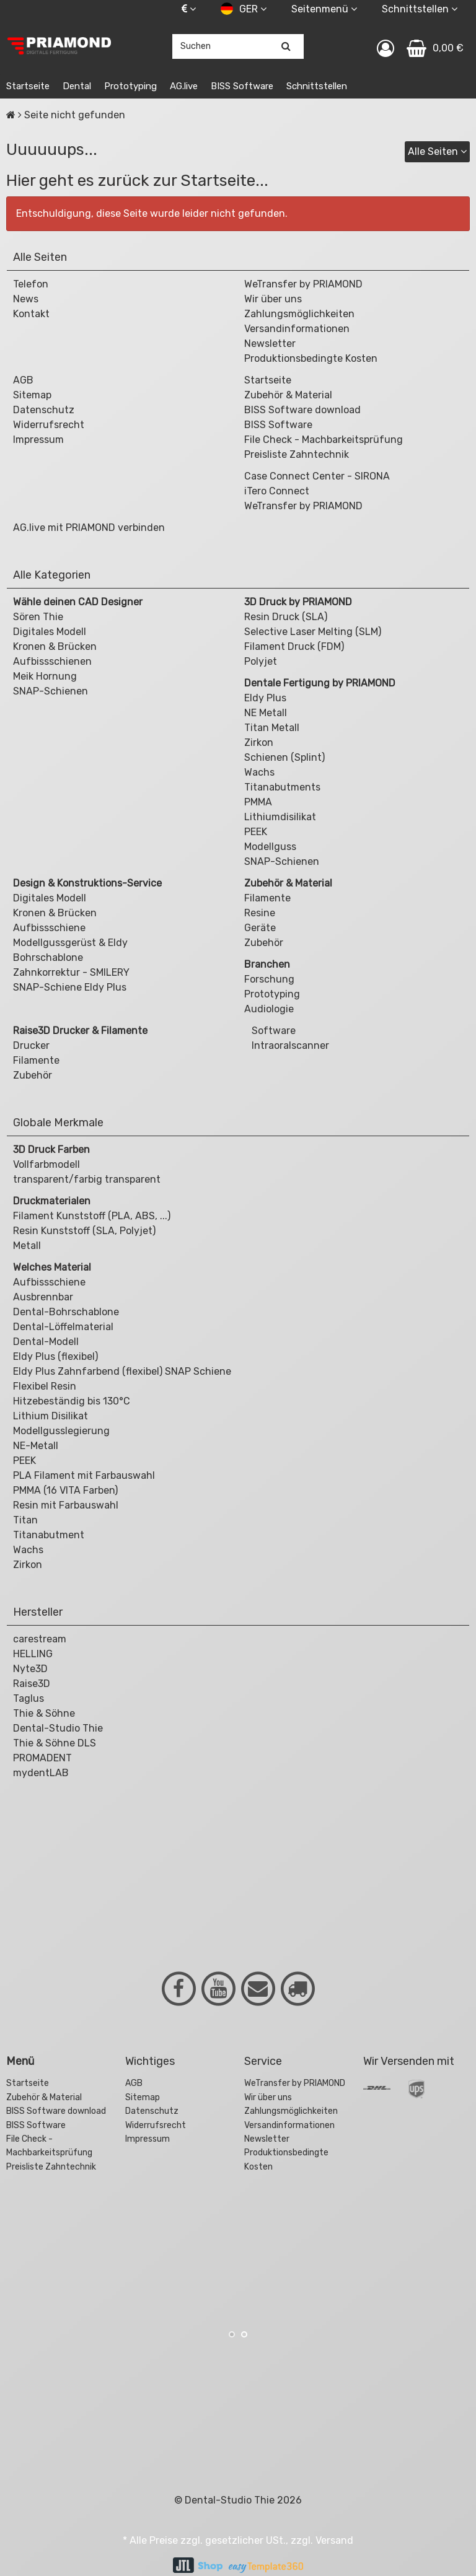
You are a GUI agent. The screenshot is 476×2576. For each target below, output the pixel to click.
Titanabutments (282, 787)
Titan (25, 1520)
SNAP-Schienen (50, 691)
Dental (77, 86)
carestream (39, 1639)
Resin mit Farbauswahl (65, 1505)
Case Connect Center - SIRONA (317, 476)
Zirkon (258, 742)
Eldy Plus (265, 698)
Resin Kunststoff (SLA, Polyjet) (84, 1231)
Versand (334, 2540)
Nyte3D (30, 1669)
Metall (27, 1245)
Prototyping (130, 86)
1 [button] (232, 2334)
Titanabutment (48, 1535)
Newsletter (270, 343)
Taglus (28, 1698)
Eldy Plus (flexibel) (55, 1356)
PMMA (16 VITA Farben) (65, 1490)
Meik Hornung (45, 676)
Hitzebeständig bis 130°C (71, 1401)
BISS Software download (302, 410)
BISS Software (242, 86)
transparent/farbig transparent (87, 1179)
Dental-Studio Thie (58, 1728)
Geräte (260, 928)
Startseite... (224, 180)
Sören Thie (38, 617)
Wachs (259, 772)
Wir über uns (273, 299)
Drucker (31, 1045)
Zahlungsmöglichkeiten (299, 314)
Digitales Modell (49, 631)
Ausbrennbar (43, 1297)
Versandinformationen (297, 329)
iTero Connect (276, 491)
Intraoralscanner (289, 1045)
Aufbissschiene (49, 928)
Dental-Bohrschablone (66, 1312)
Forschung (269, 979)
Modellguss (270, 846)
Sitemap (32, 395)
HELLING (33, 1654)
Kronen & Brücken (55, 646)
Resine (259, 913)
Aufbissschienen (52, 661)
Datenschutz (43, 410)
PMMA (258, 802)
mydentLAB (41, 1773)
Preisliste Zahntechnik (296, 454)
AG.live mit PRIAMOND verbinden (89, 527)
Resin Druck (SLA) (285, 617)
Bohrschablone (48, 957)
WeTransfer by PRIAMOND (303, 284)
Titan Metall (271, 728)
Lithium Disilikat (50, 1416)
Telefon (30, 284)
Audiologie (269, 1009)
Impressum (38, 439)
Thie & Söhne (44, 1713)
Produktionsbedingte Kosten (310, 358)
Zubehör (263, 942)
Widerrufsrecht (48, 425)
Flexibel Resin (44, 1386)
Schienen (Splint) (284, 757)
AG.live (184, 86)
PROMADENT (42, 1758)
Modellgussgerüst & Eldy (70, 942)
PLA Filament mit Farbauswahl (84, 1475)
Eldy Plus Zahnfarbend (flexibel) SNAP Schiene (122, 1371)
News (25, 299)
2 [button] (244, 2334)
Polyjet (260, 661)
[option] (79, 2230)
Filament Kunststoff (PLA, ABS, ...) (91, 1216)
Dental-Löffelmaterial (63, 1327)
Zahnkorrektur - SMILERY (71, 972)
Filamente (267, 898)
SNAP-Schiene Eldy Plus (69, 987)
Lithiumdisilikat (280, 817)
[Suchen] (286, 46)
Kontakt (31, 314)
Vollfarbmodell (46, 1164)
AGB (23, 380)
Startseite (28, 86)
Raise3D (31, 1683)
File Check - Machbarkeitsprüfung (323, 439)
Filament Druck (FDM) (294, 646)
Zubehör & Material (288, 395)
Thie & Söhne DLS (54, 1743)
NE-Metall (35, 1446)
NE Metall (265, 713)
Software (272, 1030)
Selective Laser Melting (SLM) (312, 631)
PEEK (255, 832)
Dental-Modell (46, 1341)
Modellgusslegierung (61, 1431)
